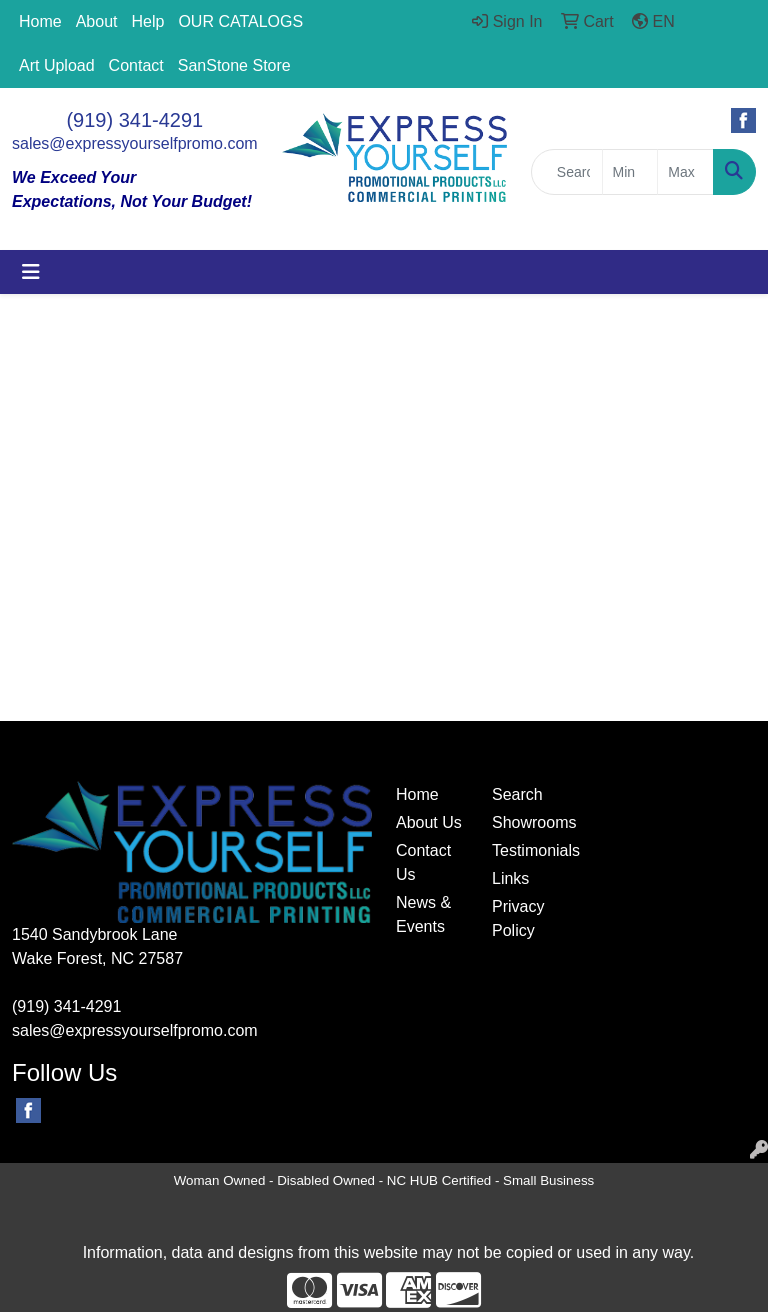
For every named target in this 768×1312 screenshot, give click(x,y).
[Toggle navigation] (31, 272)
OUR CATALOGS (240, 21)
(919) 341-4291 (134, 120)
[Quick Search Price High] (685, 172)
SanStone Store (234, 65)
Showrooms (528, 822)
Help (148, 21)
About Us (429, 822)
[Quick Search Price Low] (630, 172)
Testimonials (528, 850)
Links (510, 878)
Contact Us (423, 862)
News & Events (423, 914)
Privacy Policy (518, 918)
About (97, 21)
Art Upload (57, 65)
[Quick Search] (567, 172)
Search (517, 794)
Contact (136, 65)
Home (40, 21)
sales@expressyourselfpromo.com (135, 143)
